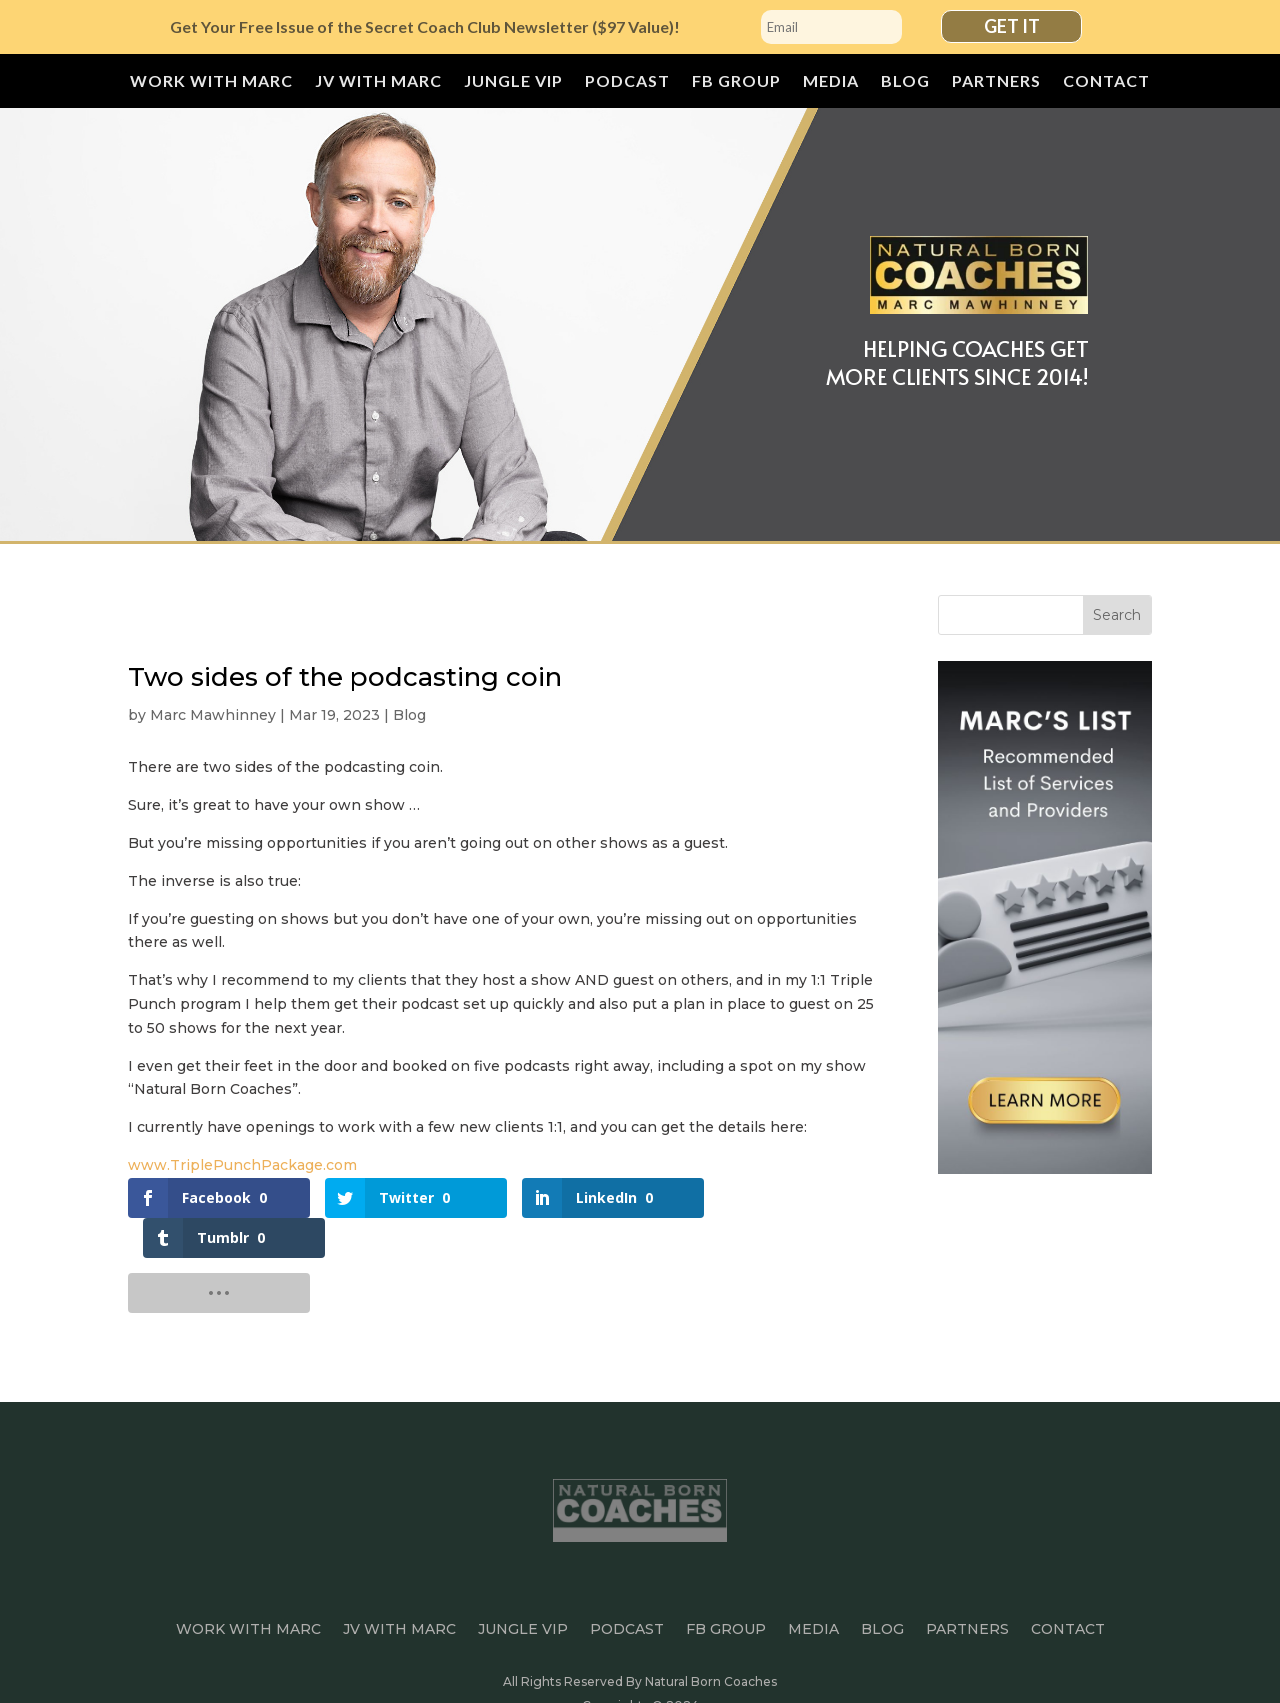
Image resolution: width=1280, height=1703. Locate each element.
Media (831, 82)
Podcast (627, 82)
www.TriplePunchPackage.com (242, 1165)
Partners (996, 82)
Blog (905, 82)
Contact (1106, 82)
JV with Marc (378, 82)
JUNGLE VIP (513, 82)
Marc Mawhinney (213, 715)
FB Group (736, 82)
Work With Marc (211, 82)
